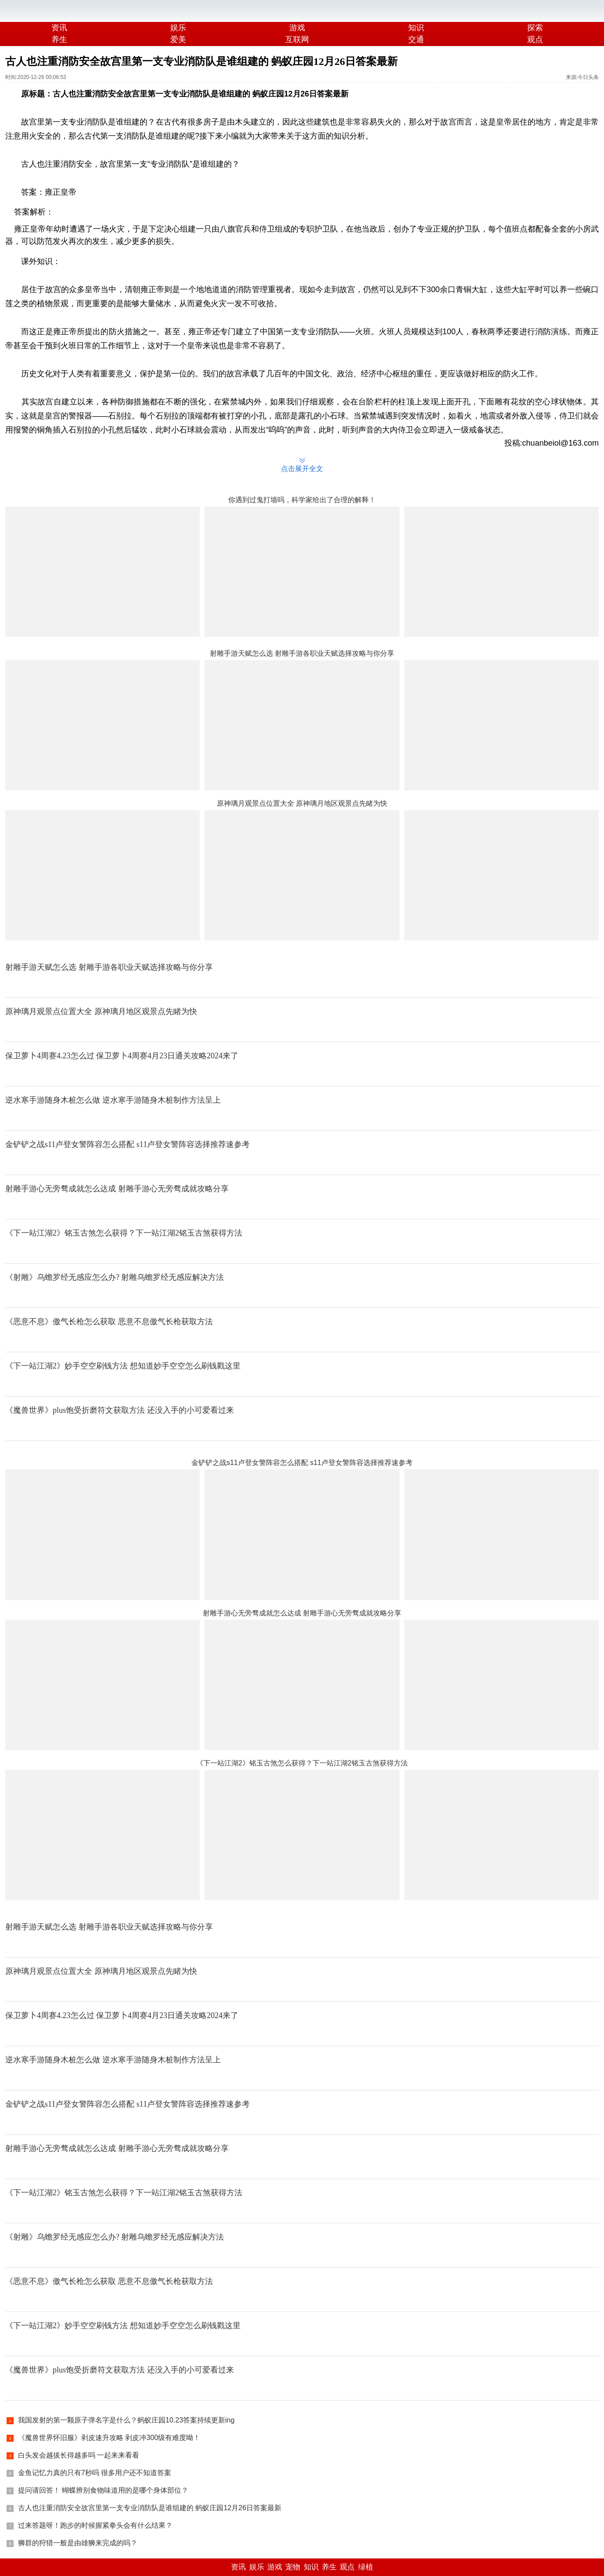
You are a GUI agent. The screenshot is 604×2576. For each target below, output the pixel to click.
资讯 (59, 27)
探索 (535, 27)
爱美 (178, 39)
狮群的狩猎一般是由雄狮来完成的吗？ (77, 2543)
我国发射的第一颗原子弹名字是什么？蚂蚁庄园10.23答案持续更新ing (126, 2420)
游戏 (297, 27)
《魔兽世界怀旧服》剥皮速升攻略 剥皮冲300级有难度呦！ (109, 2437)
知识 (416, 27)
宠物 (292, 2567)
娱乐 (178, 27)
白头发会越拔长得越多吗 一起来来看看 (78, 2455)
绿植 (365, 2567)
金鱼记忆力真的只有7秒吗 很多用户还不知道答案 (94, 2472)
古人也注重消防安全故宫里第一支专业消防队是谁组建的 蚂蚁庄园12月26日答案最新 (149, 2508)
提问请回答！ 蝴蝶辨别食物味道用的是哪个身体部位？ (103, 2490)
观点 (347, 2567)
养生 (59, 39)
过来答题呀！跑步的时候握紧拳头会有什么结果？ (95, 2525)
